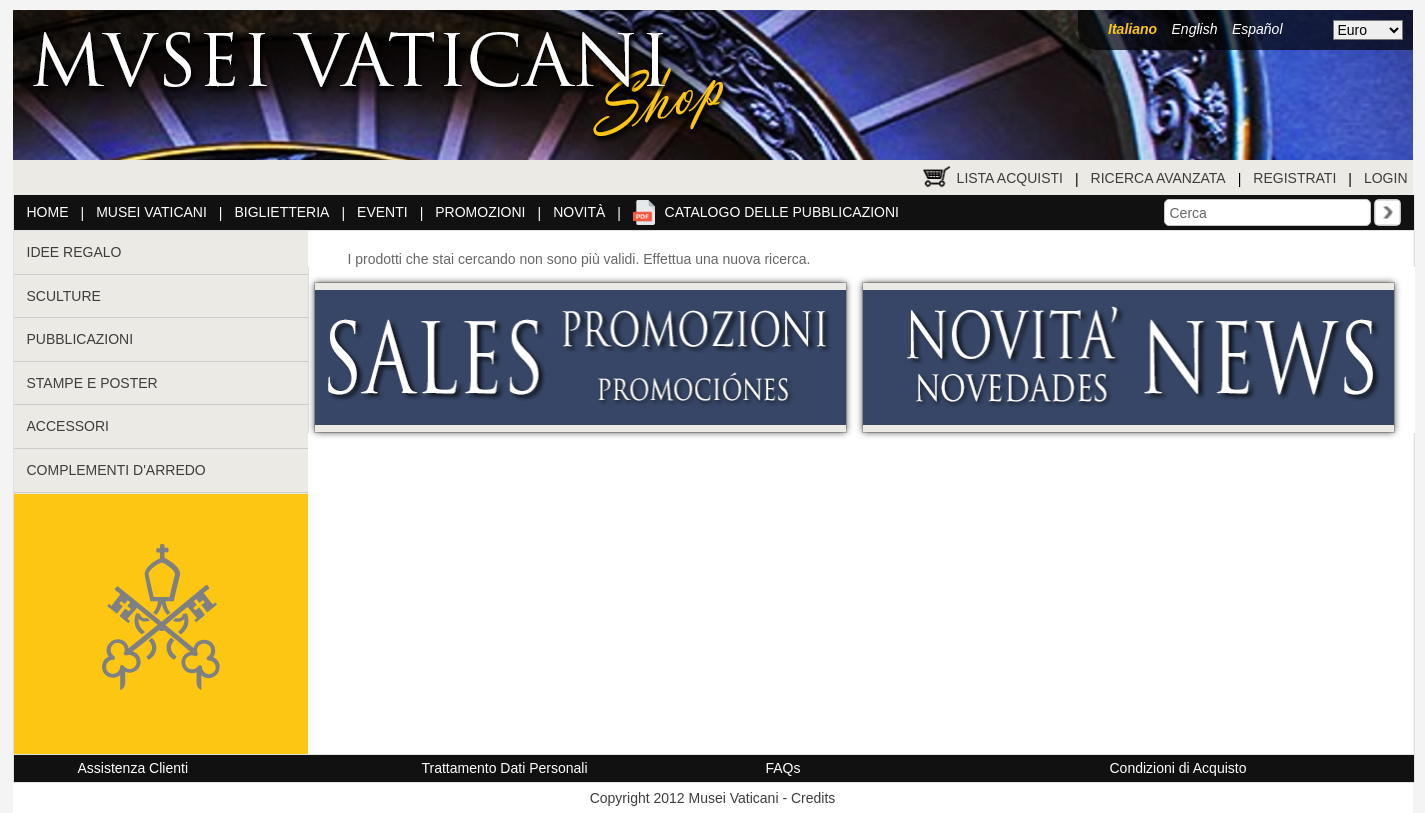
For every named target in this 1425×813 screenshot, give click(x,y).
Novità (579, 212)
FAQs (783, 768)
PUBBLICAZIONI (80, 339)
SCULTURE (64, 296)
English (1195, 29)
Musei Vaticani (151, 212)
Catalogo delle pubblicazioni (782, 212)
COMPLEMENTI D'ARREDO (116, 470)
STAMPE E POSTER (92, 383)
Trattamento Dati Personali (505, 768)
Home (48, 212)
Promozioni (480, 212)
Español (1257, 29)
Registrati (1294, 178)
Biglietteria (282, 212)
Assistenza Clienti (133, 768)
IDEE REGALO (74, 252)
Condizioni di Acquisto (1178, 768)
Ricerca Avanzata (1158, 178)
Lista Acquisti (1010, 178)
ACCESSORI (68, 426)
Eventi (382, 212)
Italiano (1132, 29)
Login (1386, 178)
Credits (813, 798)
